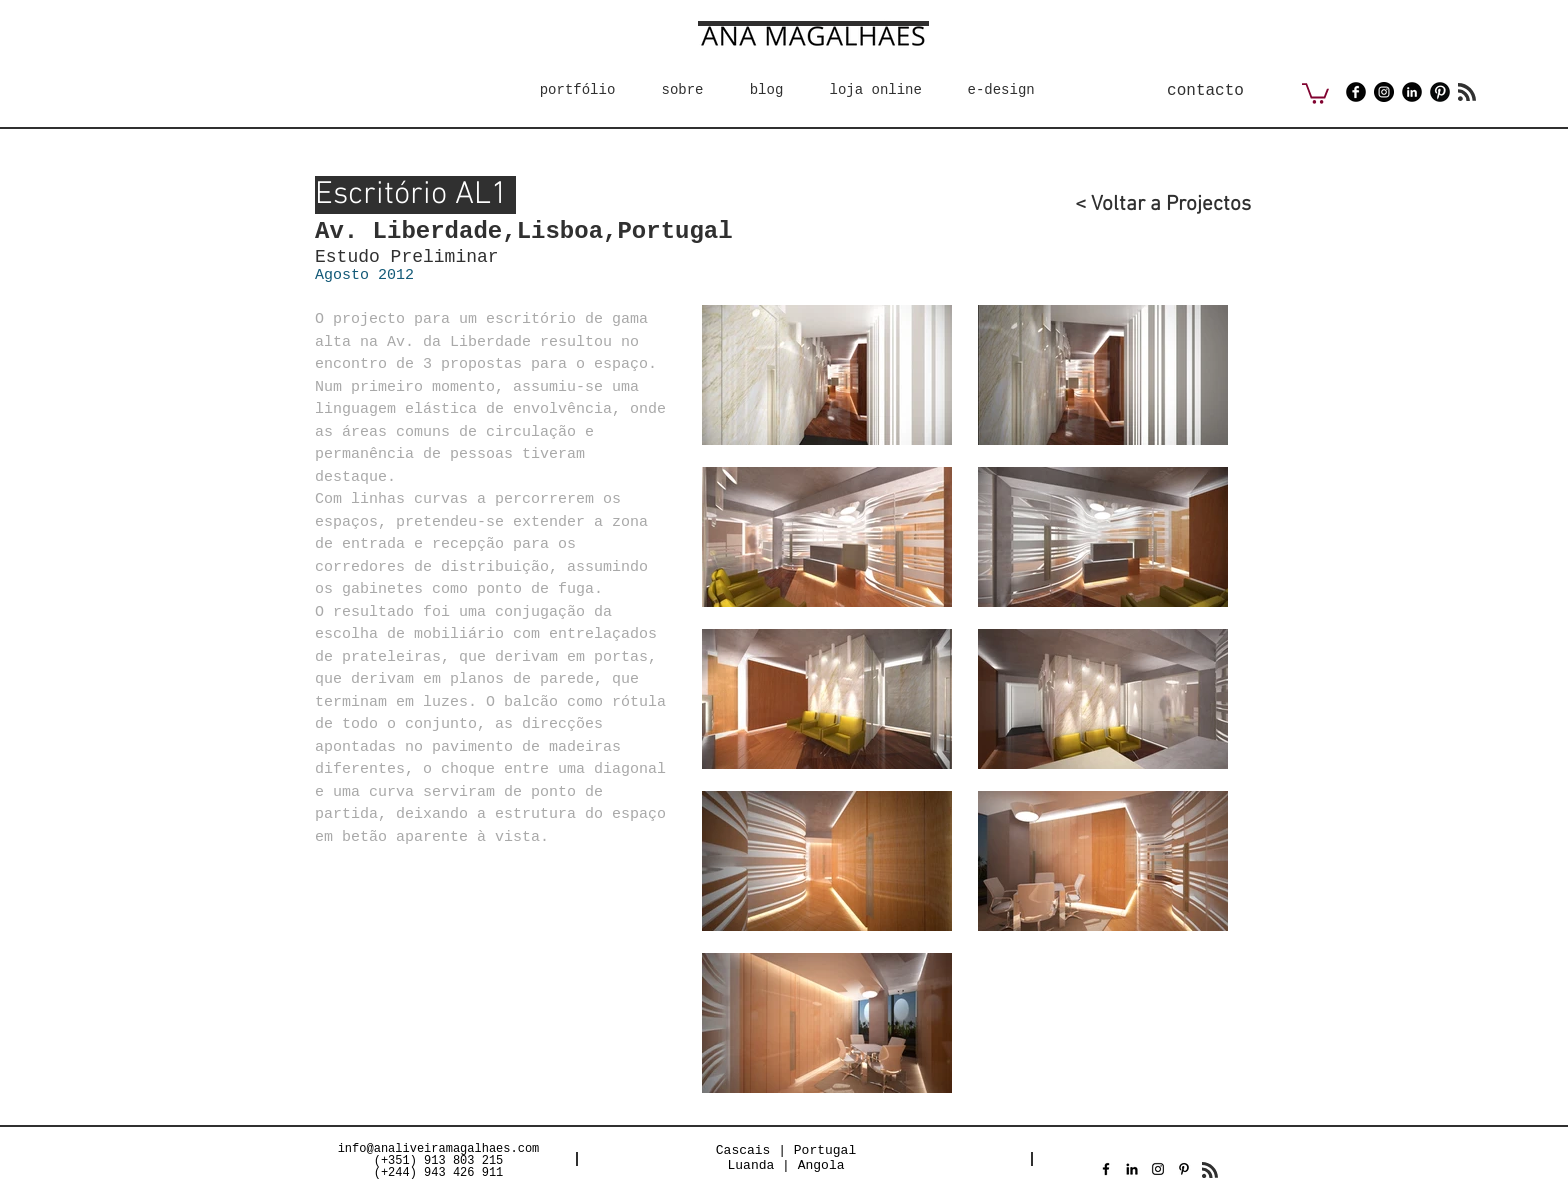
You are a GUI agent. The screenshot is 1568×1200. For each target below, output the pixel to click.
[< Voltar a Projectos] (1148, 204)
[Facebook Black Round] (1356, 92)
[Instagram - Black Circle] (1384, 92)
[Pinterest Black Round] (1440, 92)
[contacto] (1205, 91)
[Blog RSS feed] (1467, 93)
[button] (1315, 92)
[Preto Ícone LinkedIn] (1132, 1169)
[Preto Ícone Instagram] (1158, 1169)
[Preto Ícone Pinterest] (1184, 1169)
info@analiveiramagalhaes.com (439, 1149)
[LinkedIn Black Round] (1412, 92)
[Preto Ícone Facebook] (1106, 1169)
